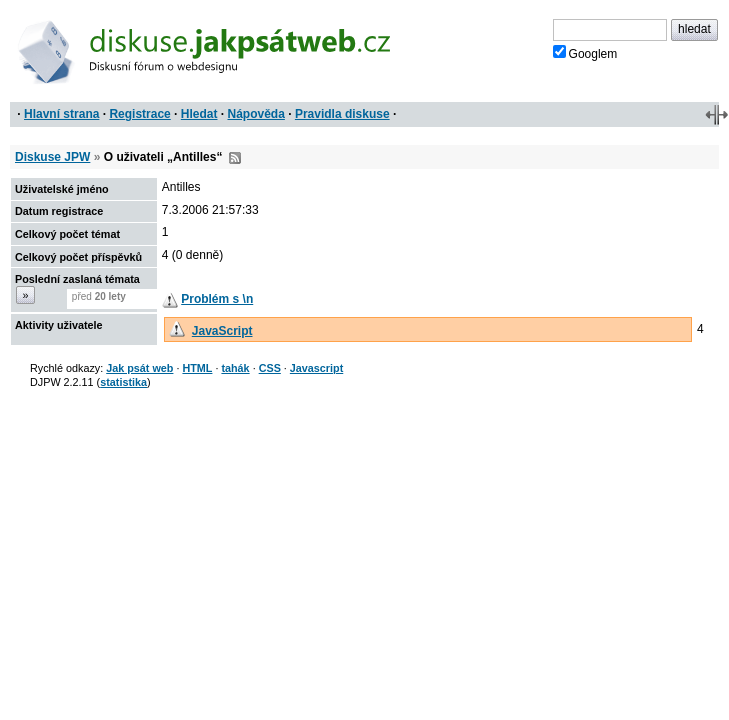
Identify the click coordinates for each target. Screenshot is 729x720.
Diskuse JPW (52, 157)
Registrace (139, 114)
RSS (235, 158)
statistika (123, 382)
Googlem (585, 53)
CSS (270, 368)
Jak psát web (139, 368)
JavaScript (222, 331)
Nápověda (256, 114)
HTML (197, 368)
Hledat (199, 114)
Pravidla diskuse (342, 114)
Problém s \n (217, 299)
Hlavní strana (61, 114)
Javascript (316, 368)
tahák (235, 368)
